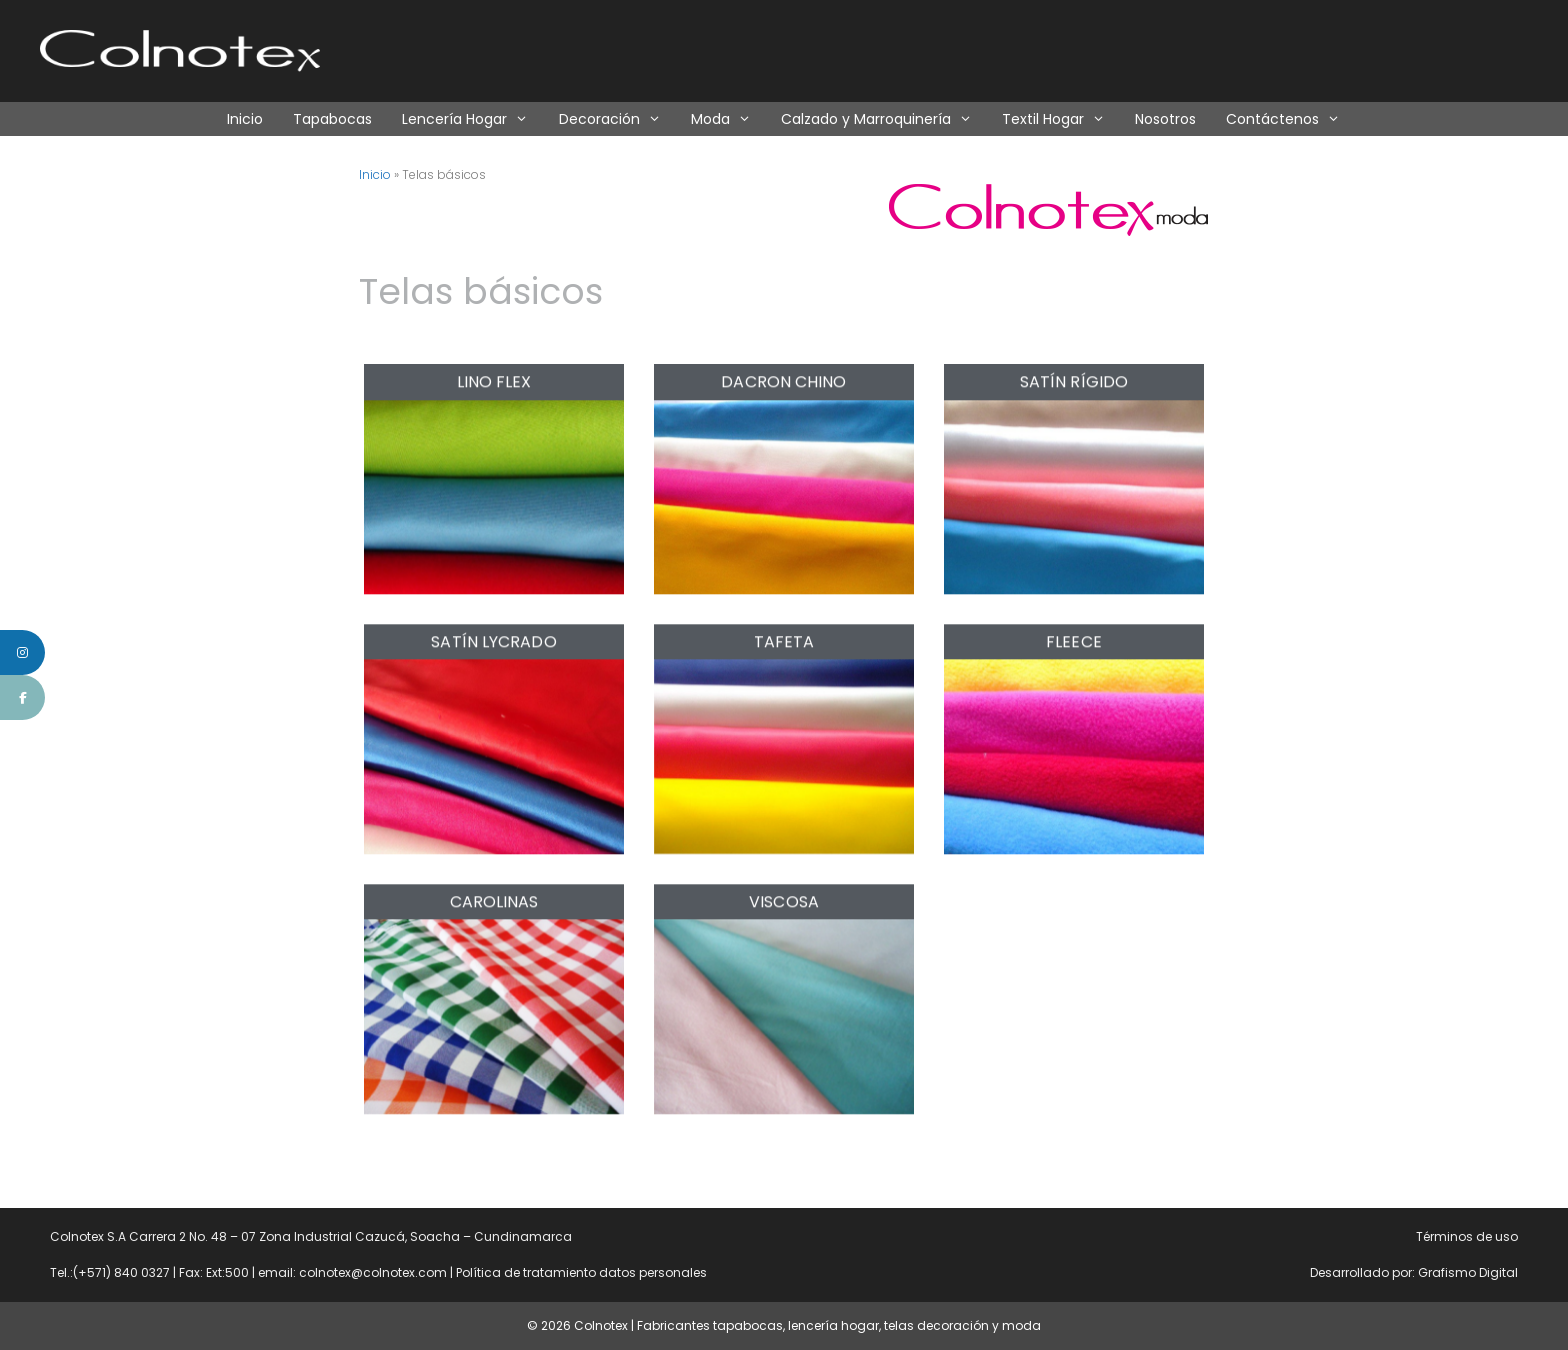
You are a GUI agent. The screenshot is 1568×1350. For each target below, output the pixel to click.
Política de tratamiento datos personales (581, 1272)
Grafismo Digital (1468, 1272)
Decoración (617, 119)
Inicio (245, 119)
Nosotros (1165, 119)
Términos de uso (1467, 1236)
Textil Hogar (1061, 119)
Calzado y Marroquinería (884, 119)
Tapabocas (332, 119)
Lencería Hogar (472, 119)
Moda (728, 119)
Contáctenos (1290, 119)
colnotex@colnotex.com (373, 1272)
